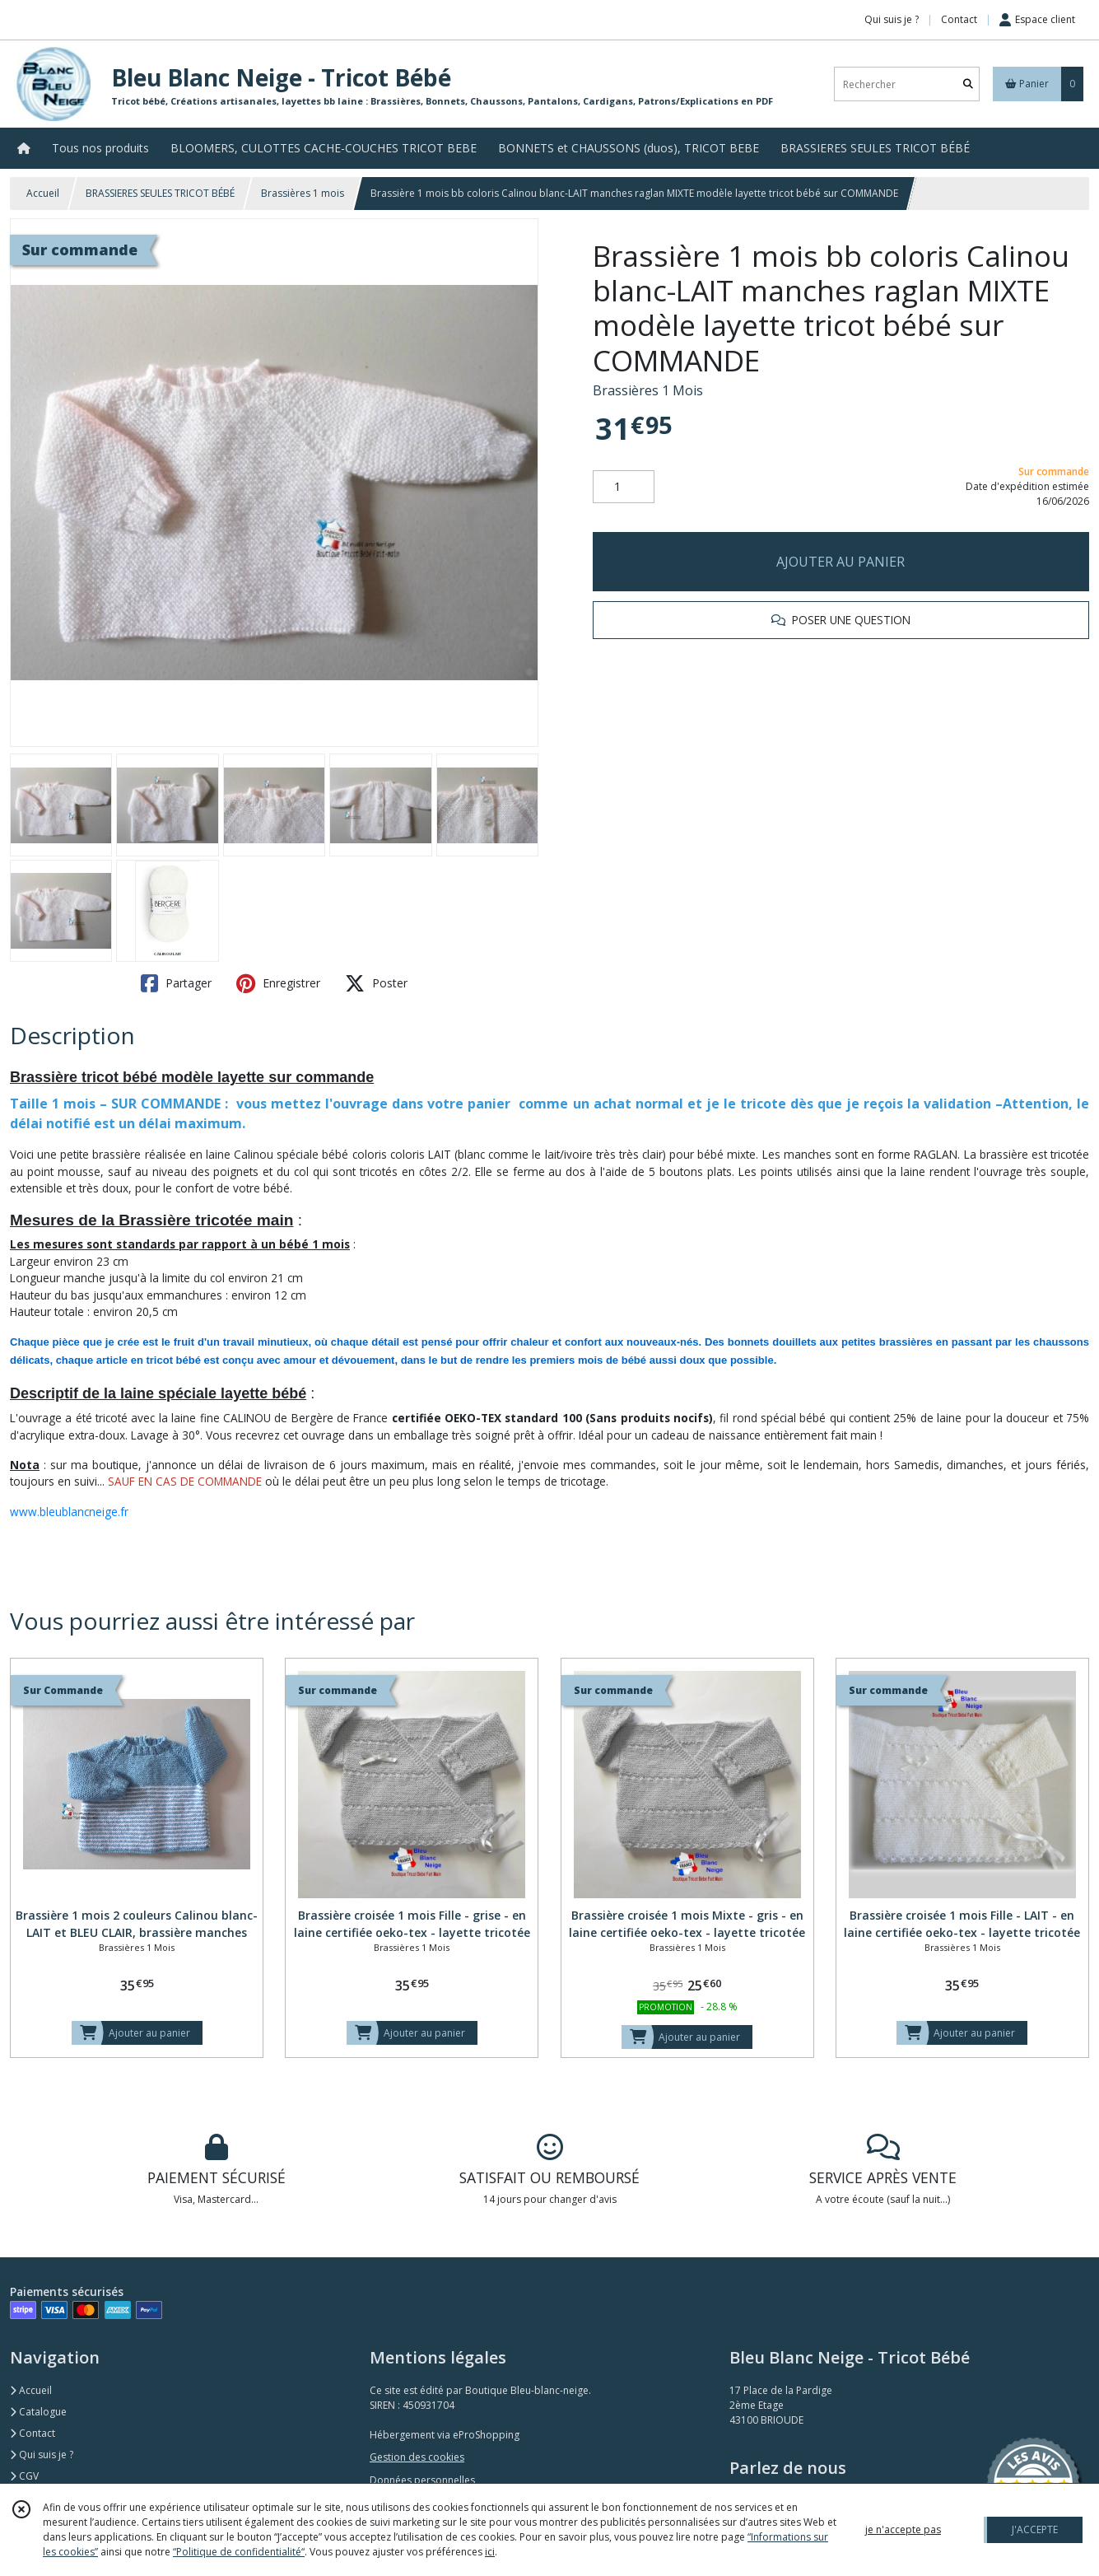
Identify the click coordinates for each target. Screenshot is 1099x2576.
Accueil (42, 193)
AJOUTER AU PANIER (840, 562)
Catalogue (38, 2412)
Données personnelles (422, 2480)
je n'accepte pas (903, 2529)
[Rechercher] (968, 84)
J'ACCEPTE (1035, 2529)
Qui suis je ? (41, 2455)
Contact (959, 19)
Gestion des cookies (417, 2457)
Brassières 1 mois (302, 193)
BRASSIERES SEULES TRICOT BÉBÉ (160, 193)
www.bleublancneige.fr (69, 1511)
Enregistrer (278, 983)
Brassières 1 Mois (648, 390)
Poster (376, 983)
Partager (176, 983)
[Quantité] (623, 486)
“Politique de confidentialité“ (239, 2552)
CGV (24, 2476)
